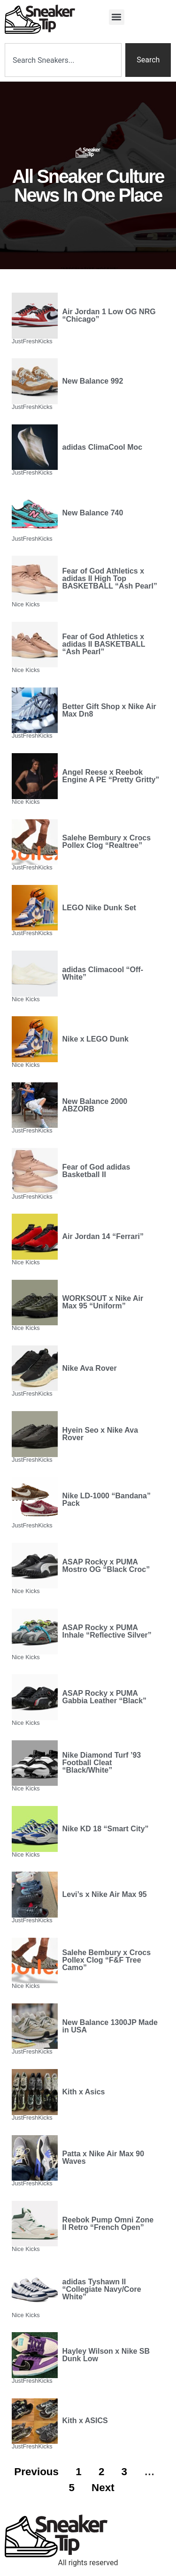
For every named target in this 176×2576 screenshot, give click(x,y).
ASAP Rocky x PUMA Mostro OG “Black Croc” (106, 1565)
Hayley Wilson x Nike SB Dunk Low (106, 2355)
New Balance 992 (92, 381)
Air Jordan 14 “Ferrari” (103, 1236)
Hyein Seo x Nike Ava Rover (100, 1434)
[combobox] (63, 60)
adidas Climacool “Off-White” (102, 973)
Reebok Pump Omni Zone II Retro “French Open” (108, 2223)
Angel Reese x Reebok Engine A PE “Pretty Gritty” (111, 776)
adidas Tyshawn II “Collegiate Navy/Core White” (101, 2289)
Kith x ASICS (85, 2421)
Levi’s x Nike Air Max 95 (104, 1894)
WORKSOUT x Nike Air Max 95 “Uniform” (103, 1302)
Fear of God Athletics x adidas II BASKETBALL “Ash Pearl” (103, 644)
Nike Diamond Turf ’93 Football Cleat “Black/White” (101, 1762)
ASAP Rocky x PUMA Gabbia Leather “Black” (104, 1697)
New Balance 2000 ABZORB (95, 1105)
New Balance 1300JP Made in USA (110, 2026)
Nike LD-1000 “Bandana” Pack (106, 1499)
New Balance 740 (92, 513)
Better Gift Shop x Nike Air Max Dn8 (109, 710)
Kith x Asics (83, 2092)
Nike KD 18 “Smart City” (105, 1829)
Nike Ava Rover (89, 1368)
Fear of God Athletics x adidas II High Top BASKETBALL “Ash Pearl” (109, 578)
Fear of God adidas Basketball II (96, 1170)
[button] (116, 17)
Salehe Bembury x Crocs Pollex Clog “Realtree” (106, 841)
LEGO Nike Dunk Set (99, 908)
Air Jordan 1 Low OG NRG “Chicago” (109, 315)
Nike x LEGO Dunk (95, 1039)
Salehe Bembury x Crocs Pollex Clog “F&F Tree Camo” (106, 1960)
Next (103, 2487)
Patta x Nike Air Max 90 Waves (103, 2157)
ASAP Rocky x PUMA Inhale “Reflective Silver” (107, 1631)
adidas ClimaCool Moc (102, 447)
